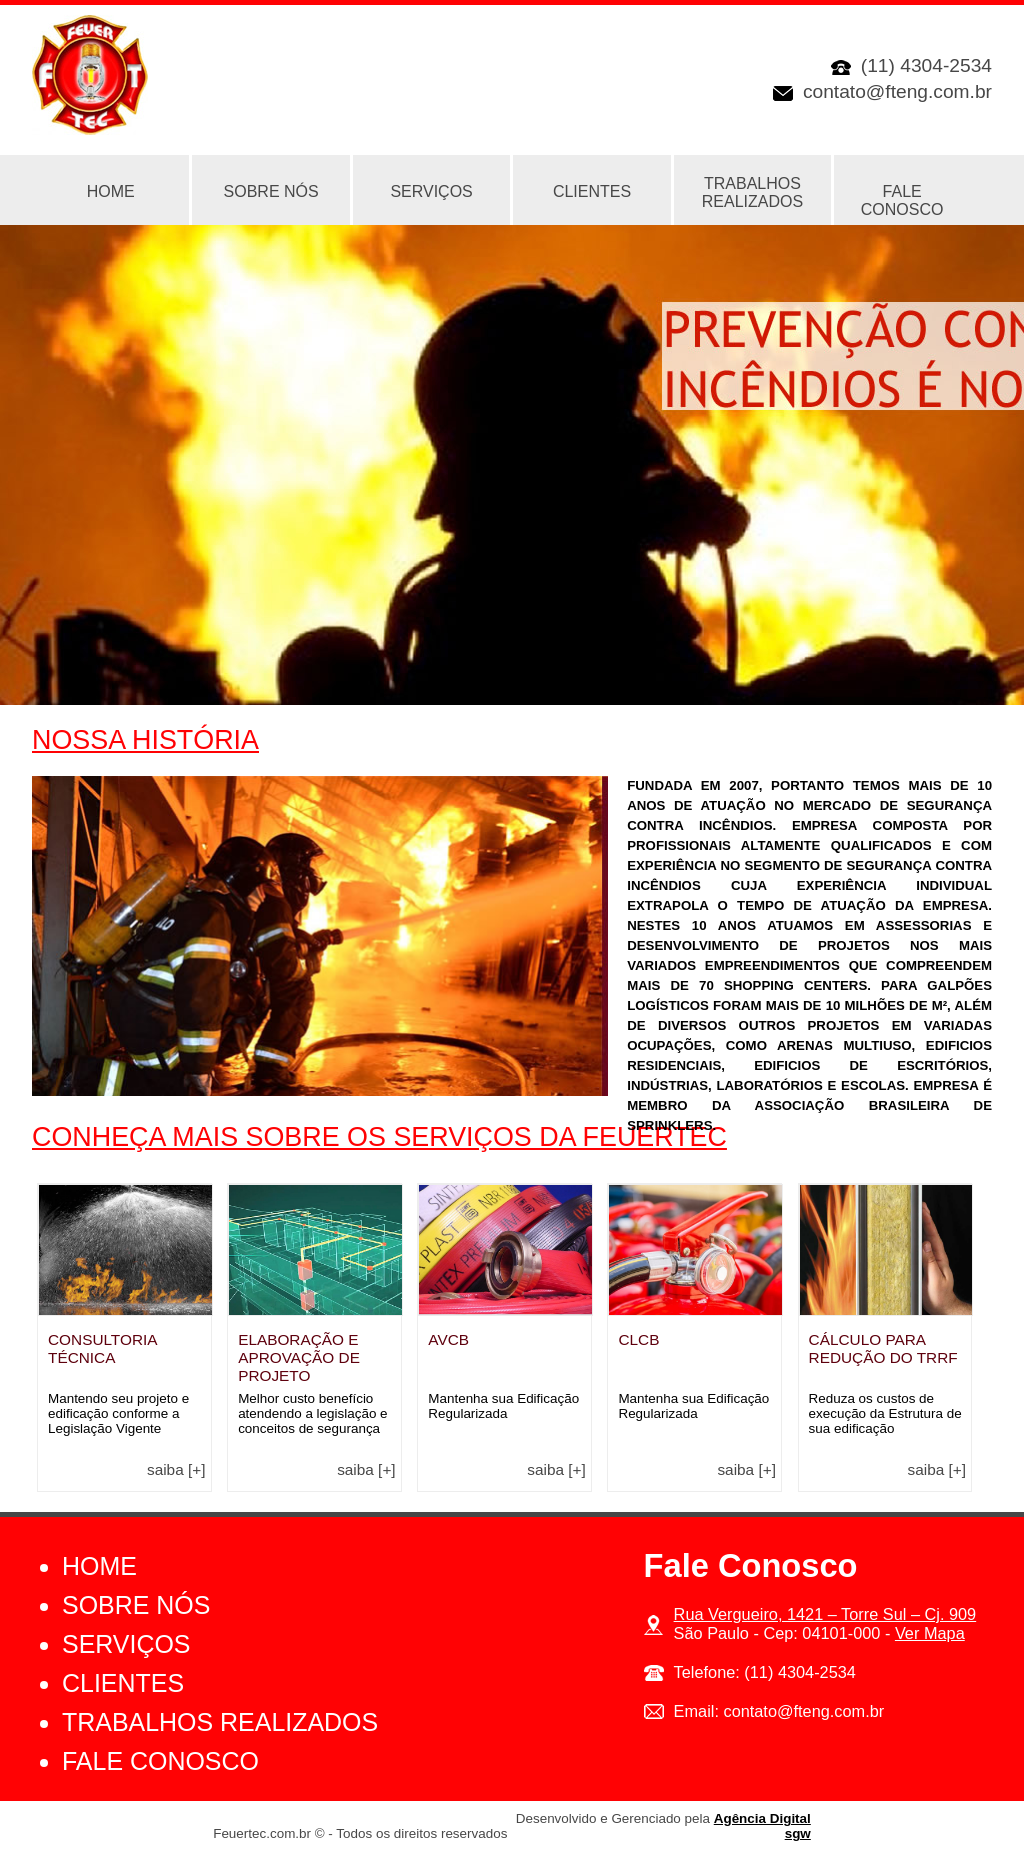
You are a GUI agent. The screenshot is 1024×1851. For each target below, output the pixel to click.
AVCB (448, 1339)
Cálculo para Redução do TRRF (883, 1348)
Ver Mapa (930, 1633)
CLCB (638, 1339)
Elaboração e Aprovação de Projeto (299, 1357)
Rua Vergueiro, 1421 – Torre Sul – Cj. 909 (825, 1614)
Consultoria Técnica (102, 1348)
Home (99, 1566)
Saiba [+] (176, 1469)
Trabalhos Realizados (752, 192)
